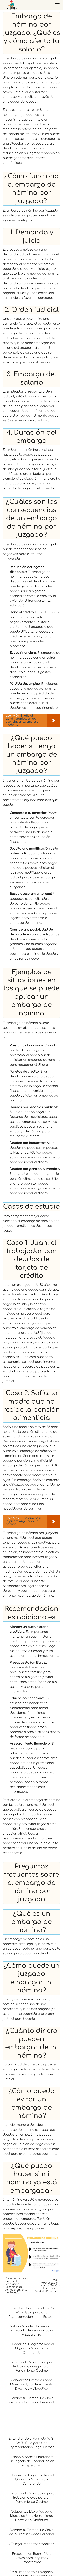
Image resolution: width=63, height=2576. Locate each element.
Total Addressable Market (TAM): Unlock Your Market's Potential (46, 2286)
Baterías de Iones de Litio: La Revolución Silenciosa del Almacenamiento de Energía (16, 2285)
